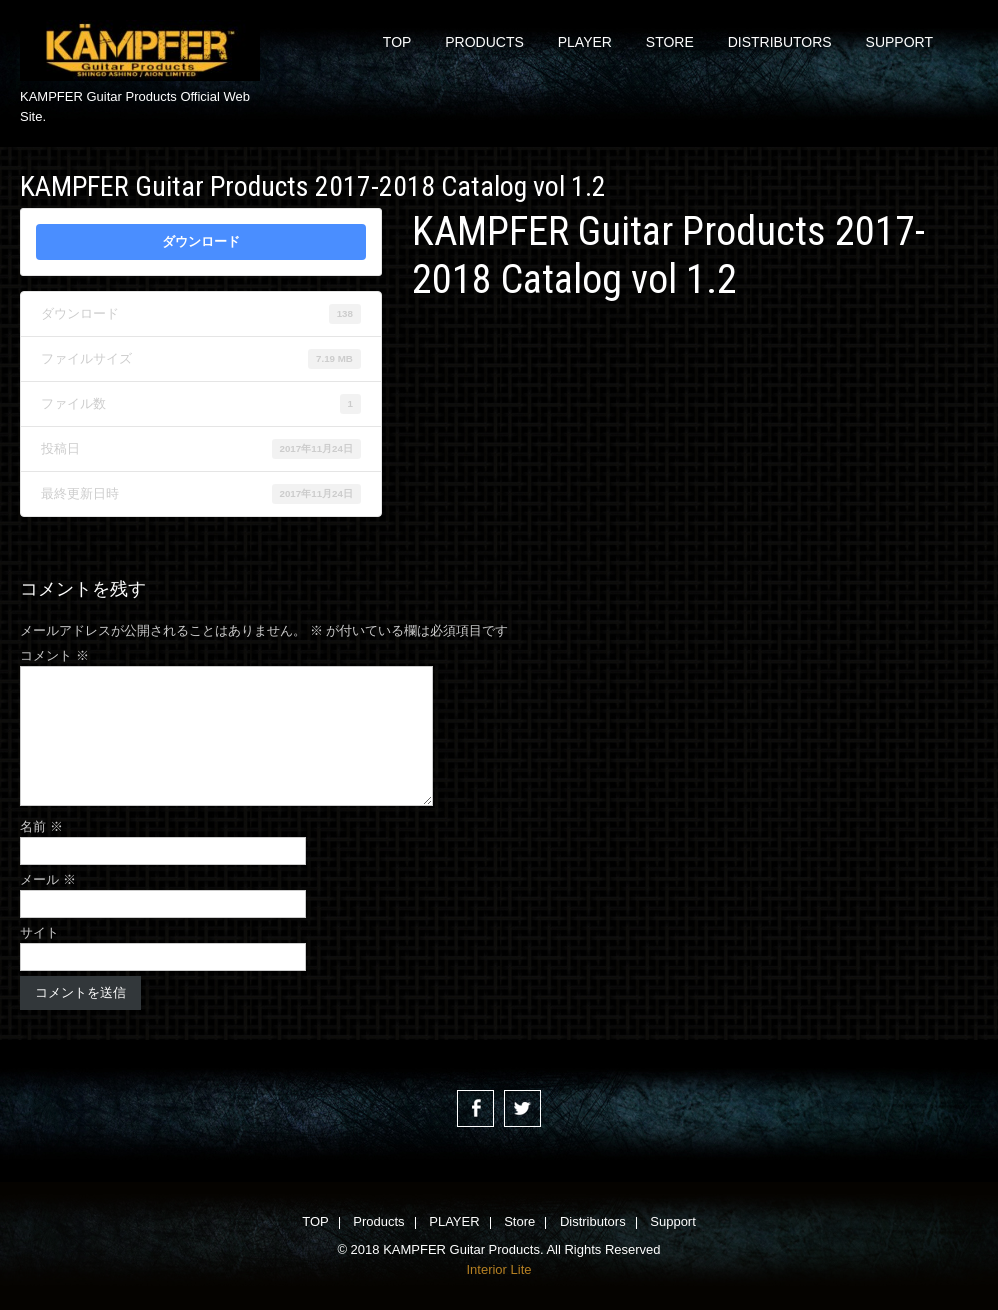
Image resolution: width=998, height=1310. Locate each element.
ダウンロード (201, 241)
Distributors (780, 42)
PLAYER (585, 42)
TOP (397, 42)
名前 (41, 826)
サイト (39, 932)
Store (670, 42)
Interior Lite (498, 1269)
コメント (54, 655)
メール (48, 879)
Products (484, 42)
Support (899, 42)
